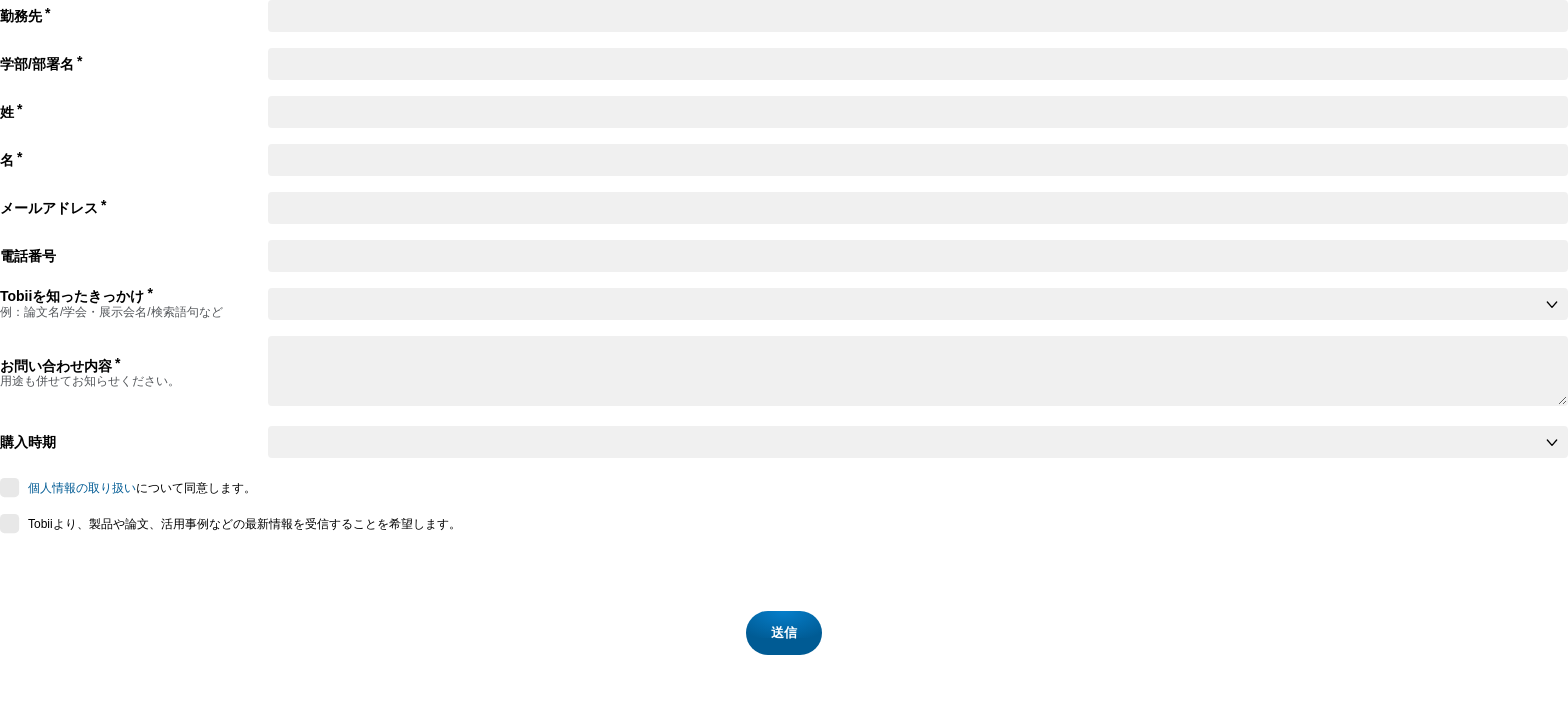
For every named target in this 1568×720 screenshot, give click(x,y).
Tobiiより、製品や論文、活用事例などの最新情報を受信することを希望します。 (244, 524)
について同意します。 (142, 488)
